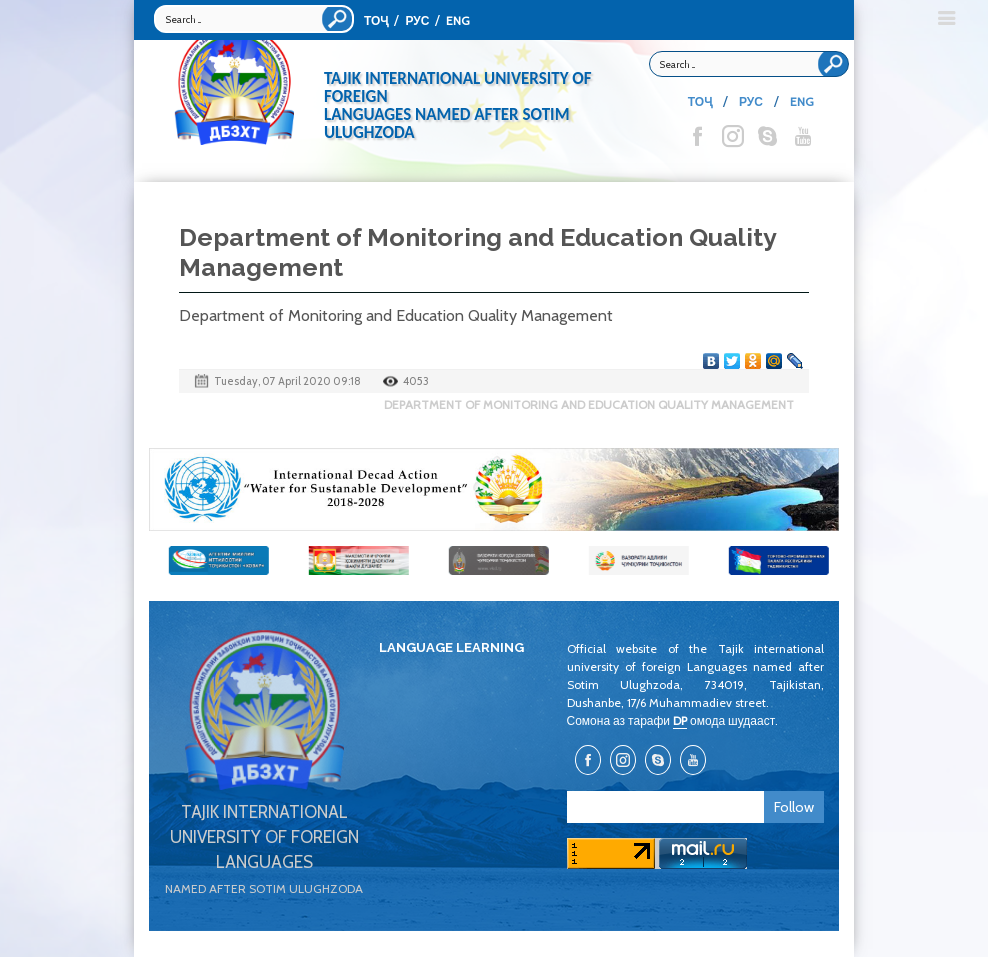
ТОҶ (376, 20)
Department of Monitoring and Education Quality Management (589, 404)
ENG (458, 20)
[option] (494, 489)
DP (680, 720)
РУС (417, 20)
